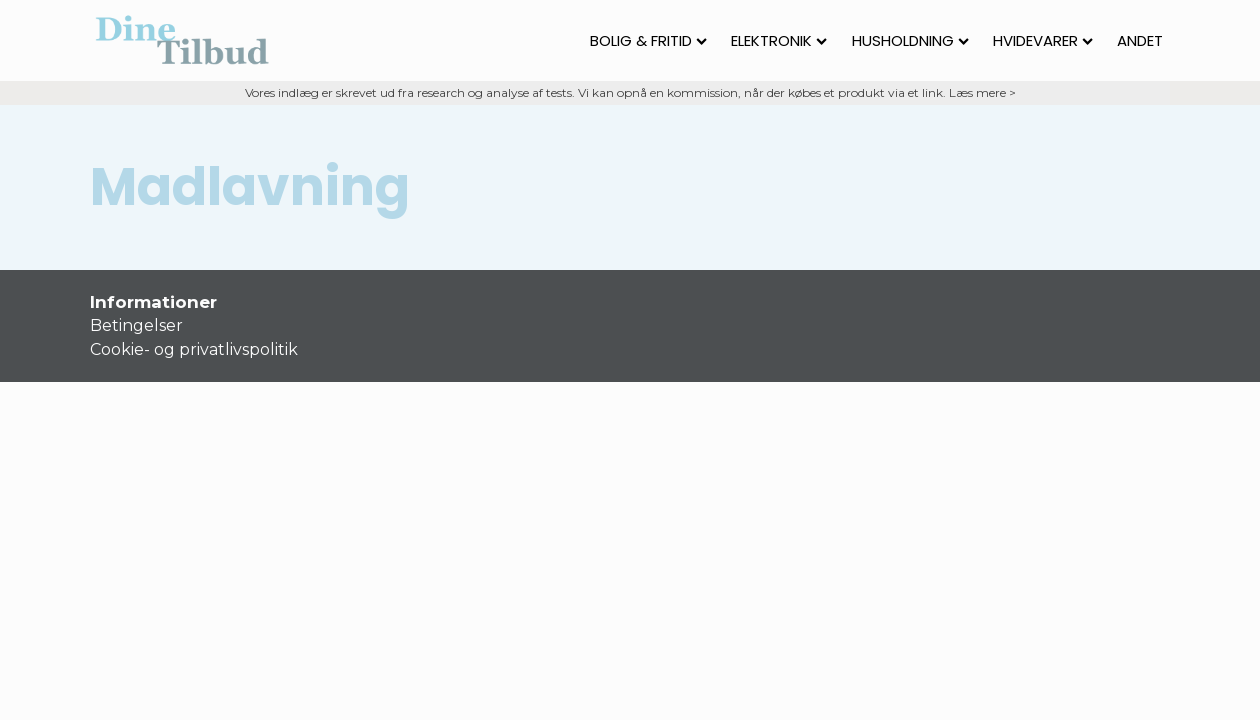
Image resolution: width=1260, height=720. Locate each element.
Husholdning (910, 40)
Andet (1140, 40)
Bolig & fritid (648, 40)
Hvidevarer (1043, 40)
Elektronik (779, 40)
